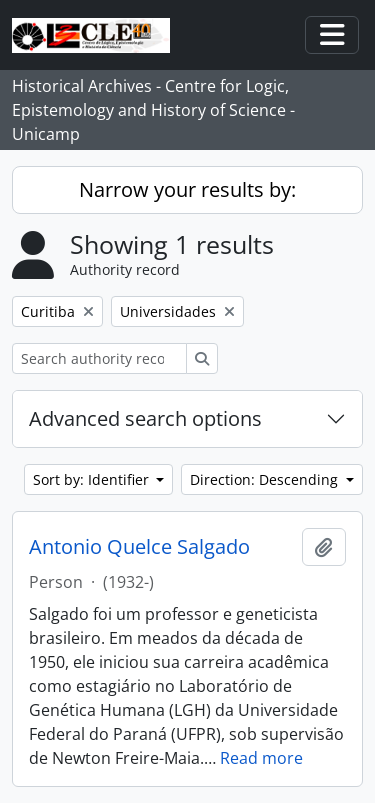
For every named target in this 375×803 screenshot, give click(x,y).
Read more (261, 758)
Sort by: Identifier (93, 479)
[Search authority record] (99, 358)
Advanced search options (145, 418)
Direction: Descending (266, 479)
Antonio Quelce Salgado (139, 547)
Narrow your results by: (187, 189)
